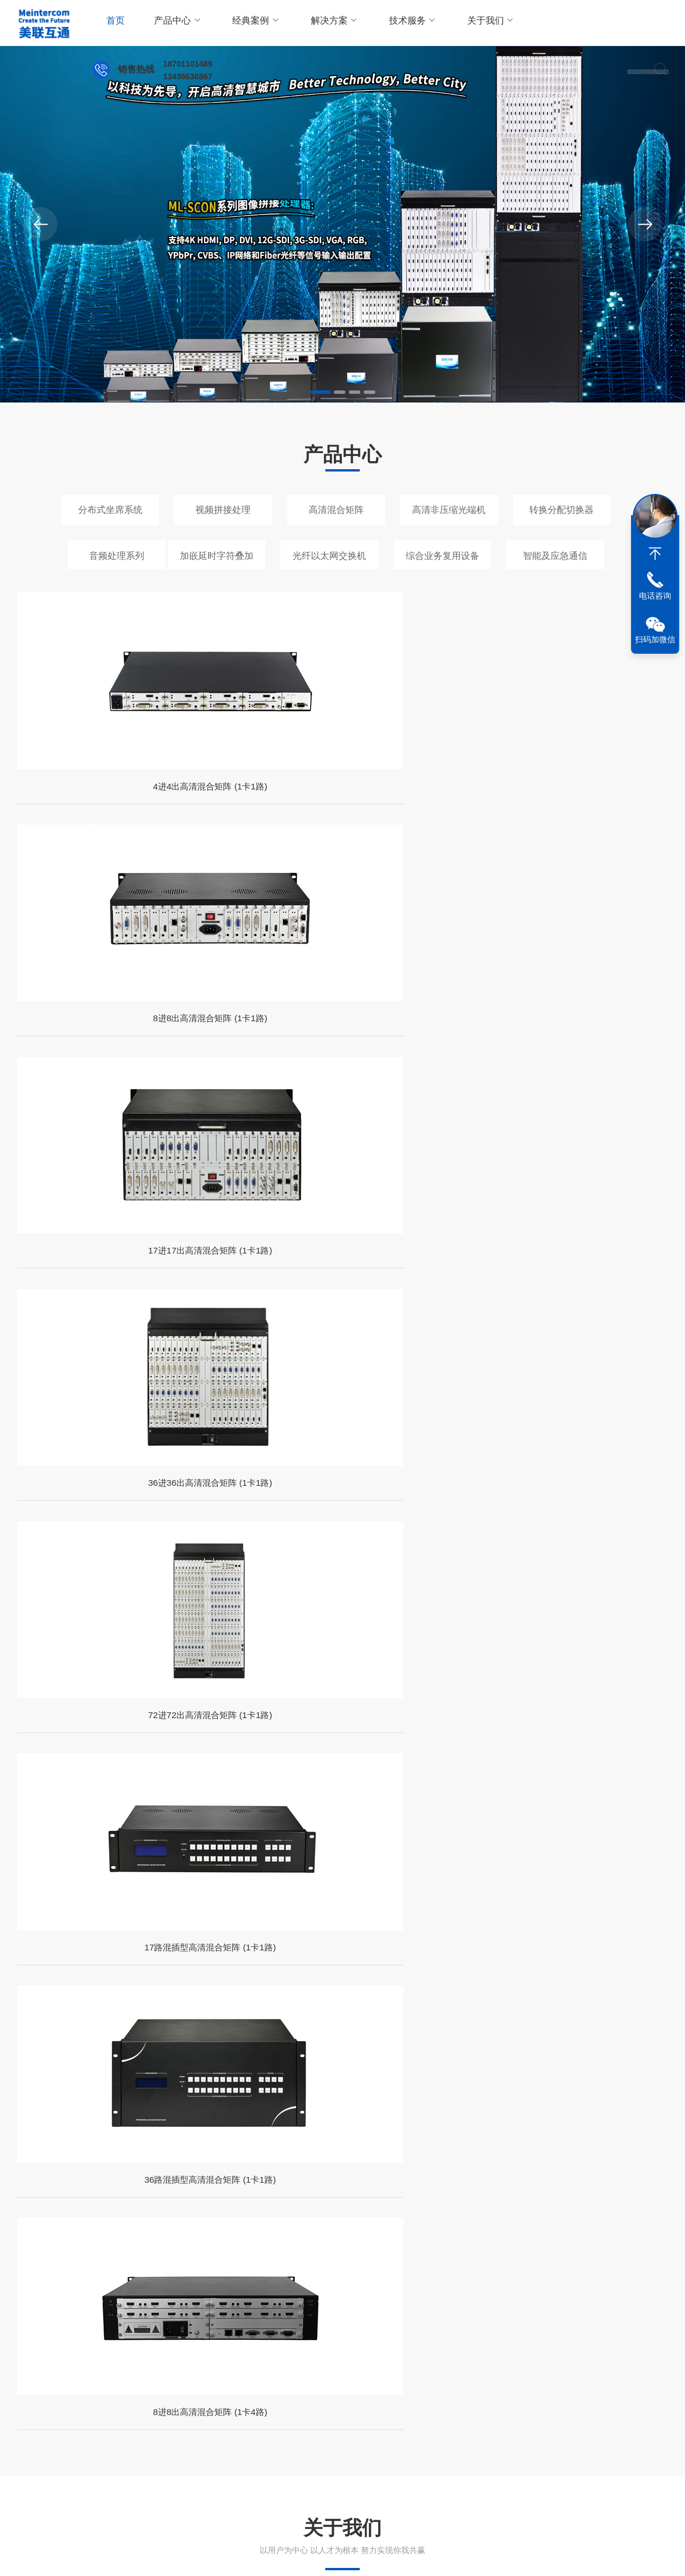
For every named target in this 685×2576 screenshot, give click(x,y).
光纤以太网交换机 (329, 556)
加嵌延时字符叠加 (216, 556)
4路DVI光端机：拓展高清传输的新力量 (526, 2178)
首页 (112, 23)
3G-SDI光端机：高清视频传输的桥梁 (521, 2078)
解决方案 (309, 23)
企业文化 (33, 2461)
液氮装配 (241, 2334)
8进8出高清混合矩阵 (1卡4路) (591, 1064)
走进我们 (33, 2440)
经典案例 (239, 23)
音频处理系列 (116, 556)
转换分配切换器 (561, 510)
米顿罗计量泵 (142, 2355)
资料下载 (118, 2481)
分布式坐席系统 (110, 510)
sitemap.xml (646, 2555)
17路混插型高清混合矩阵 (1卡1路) (259, 1064)
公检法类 (496, 1901)
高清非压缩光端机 (449, 510)
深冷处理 (287, 2334)
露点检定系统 (520, 2334)
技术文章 (118, 2440)
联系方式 (290, 2440)
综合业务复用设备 (442, 556)
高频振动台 (391, 2334)
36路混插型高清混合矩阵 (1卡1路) (425, 1064)
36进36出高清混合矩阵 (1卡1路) (591, 807)
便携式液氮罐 (582, 2334)
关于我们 (450, 23)
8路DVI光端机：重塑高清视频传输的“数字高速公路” (206, 2078)
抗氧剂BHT (138, 2334)
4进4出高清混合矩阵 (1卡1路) (94, 807)
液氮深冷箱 (337, 2334)
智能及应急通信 (555, 556)
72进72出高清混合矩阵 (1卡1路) (94, 1064)
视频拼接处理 (223, 510)
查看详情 (83, 1484)
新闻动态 (118, 2461)
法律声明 (565, 2555)
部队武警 (274, 1901)
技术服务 (379, 23)
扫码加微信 (655, 639)
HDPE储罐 (191, 2334)
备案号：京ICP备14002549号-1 (251, 2555)
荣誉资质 (33, 2481)
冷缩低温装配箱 (453, 2334)
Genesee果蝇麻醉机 (216, 2355)
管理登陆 (602, 2555)
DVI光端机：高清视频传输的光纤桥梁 (187, 2178)
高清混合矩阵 (336, 510)
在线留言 (290, 2461)
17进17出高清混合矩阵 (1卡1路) (425, 807)
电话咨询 (655, 595)
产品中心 (169, 23)
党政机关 (52, 1901)
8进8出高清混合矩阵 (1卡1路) (259, 807)
